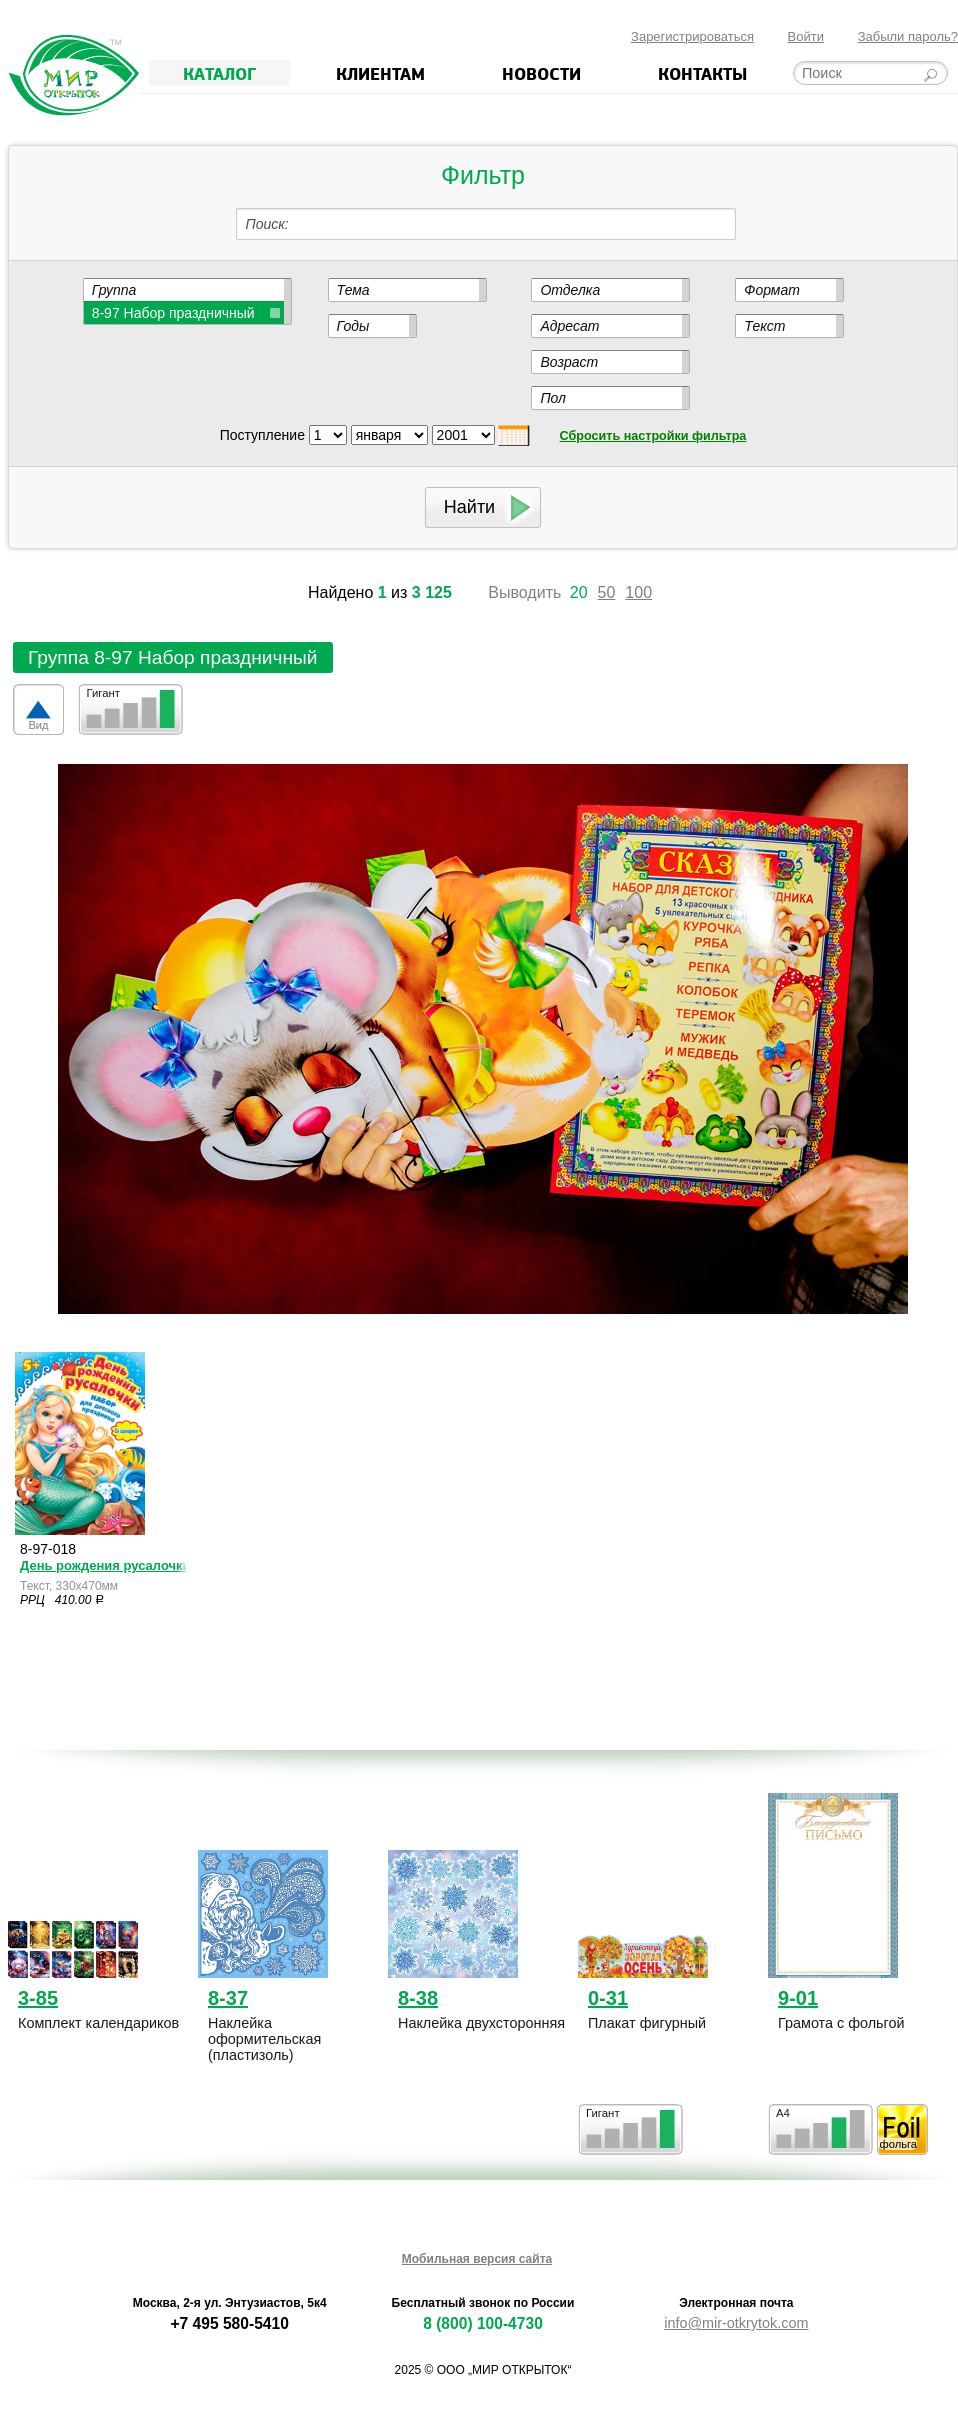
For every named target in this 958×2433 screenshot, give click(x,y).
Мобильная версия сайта (477, 2259)
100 (638, 592)
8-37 (228, 1998)
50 (607, 592)
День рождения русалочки (104, 1565)
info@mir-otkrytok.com (736, 2323)
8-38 (418, 1998)
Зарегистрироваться (692, 36)
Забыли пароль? (908, 36)
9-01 (798, 1998)
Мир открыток (73, 75)
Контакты (702, 73)
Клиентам (380, 73)
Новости (541, 73)
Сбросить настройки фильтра (653, 436)
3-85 (38, 1998)
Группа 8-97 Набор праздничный (173, 657)
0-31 (608, 1998)
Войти (806, 36)
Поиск (265, 224)
